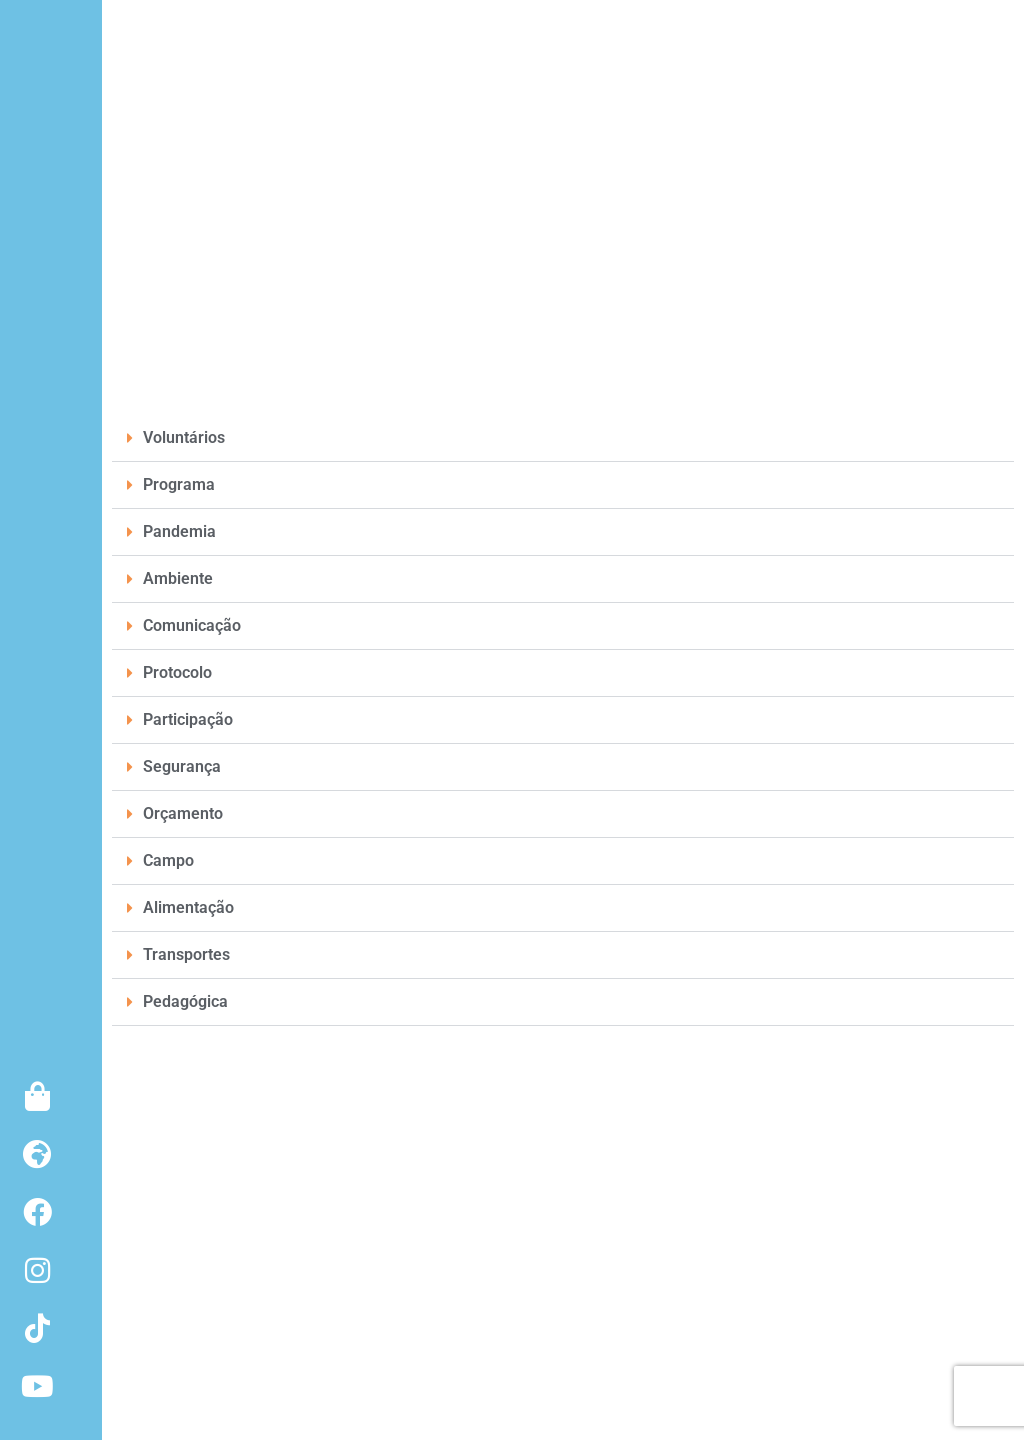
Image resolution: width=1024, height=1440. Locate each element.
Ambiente (178, 578)
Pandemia (179, 531)
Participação (188, 719)
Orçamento (183, 813)
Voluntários (184, 437)
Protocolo (177, 672)
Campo (168, 860)
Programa (179, 484)
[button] (563, 438)
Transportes (186, 954)
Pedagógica (185, 1001)
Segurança (182, 766)
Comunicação (192, 625)
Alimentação (188, 907)
